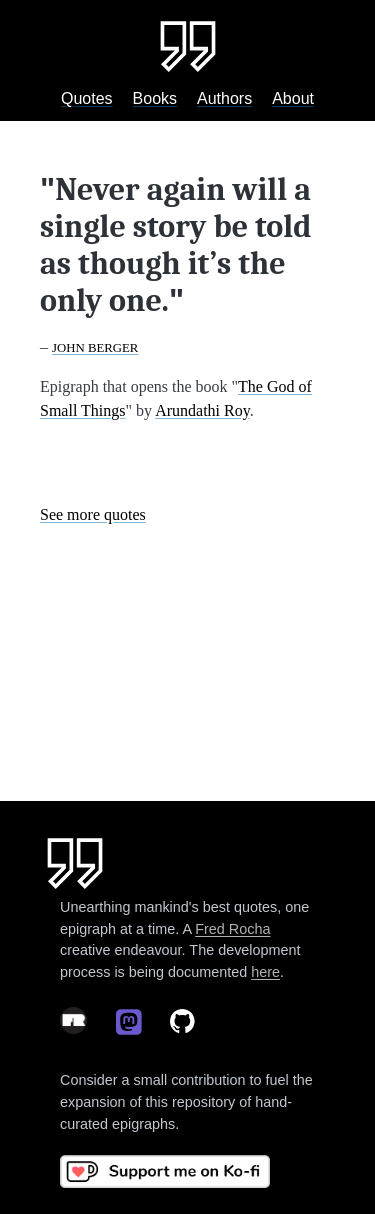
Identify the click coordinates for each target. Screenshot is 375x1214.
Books (155, 98)
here (265, 972)
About (293, 98)
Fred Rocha (232, 929)
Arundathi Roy (202, 410)
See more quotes (93, 514)
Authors (224, 98)
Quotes (87, 98)
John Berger (95, 348)
